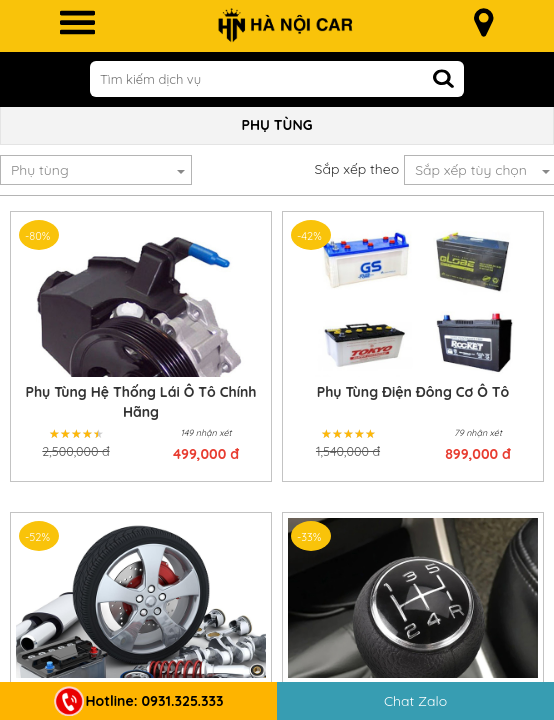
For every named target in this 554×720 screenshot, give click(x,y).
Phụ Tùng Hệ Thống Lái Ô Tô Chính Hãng (140, 402)
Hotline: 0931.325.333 (139, 701)
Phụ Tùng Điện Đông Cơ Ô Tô (413, 392)
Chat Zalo (415, 701)
